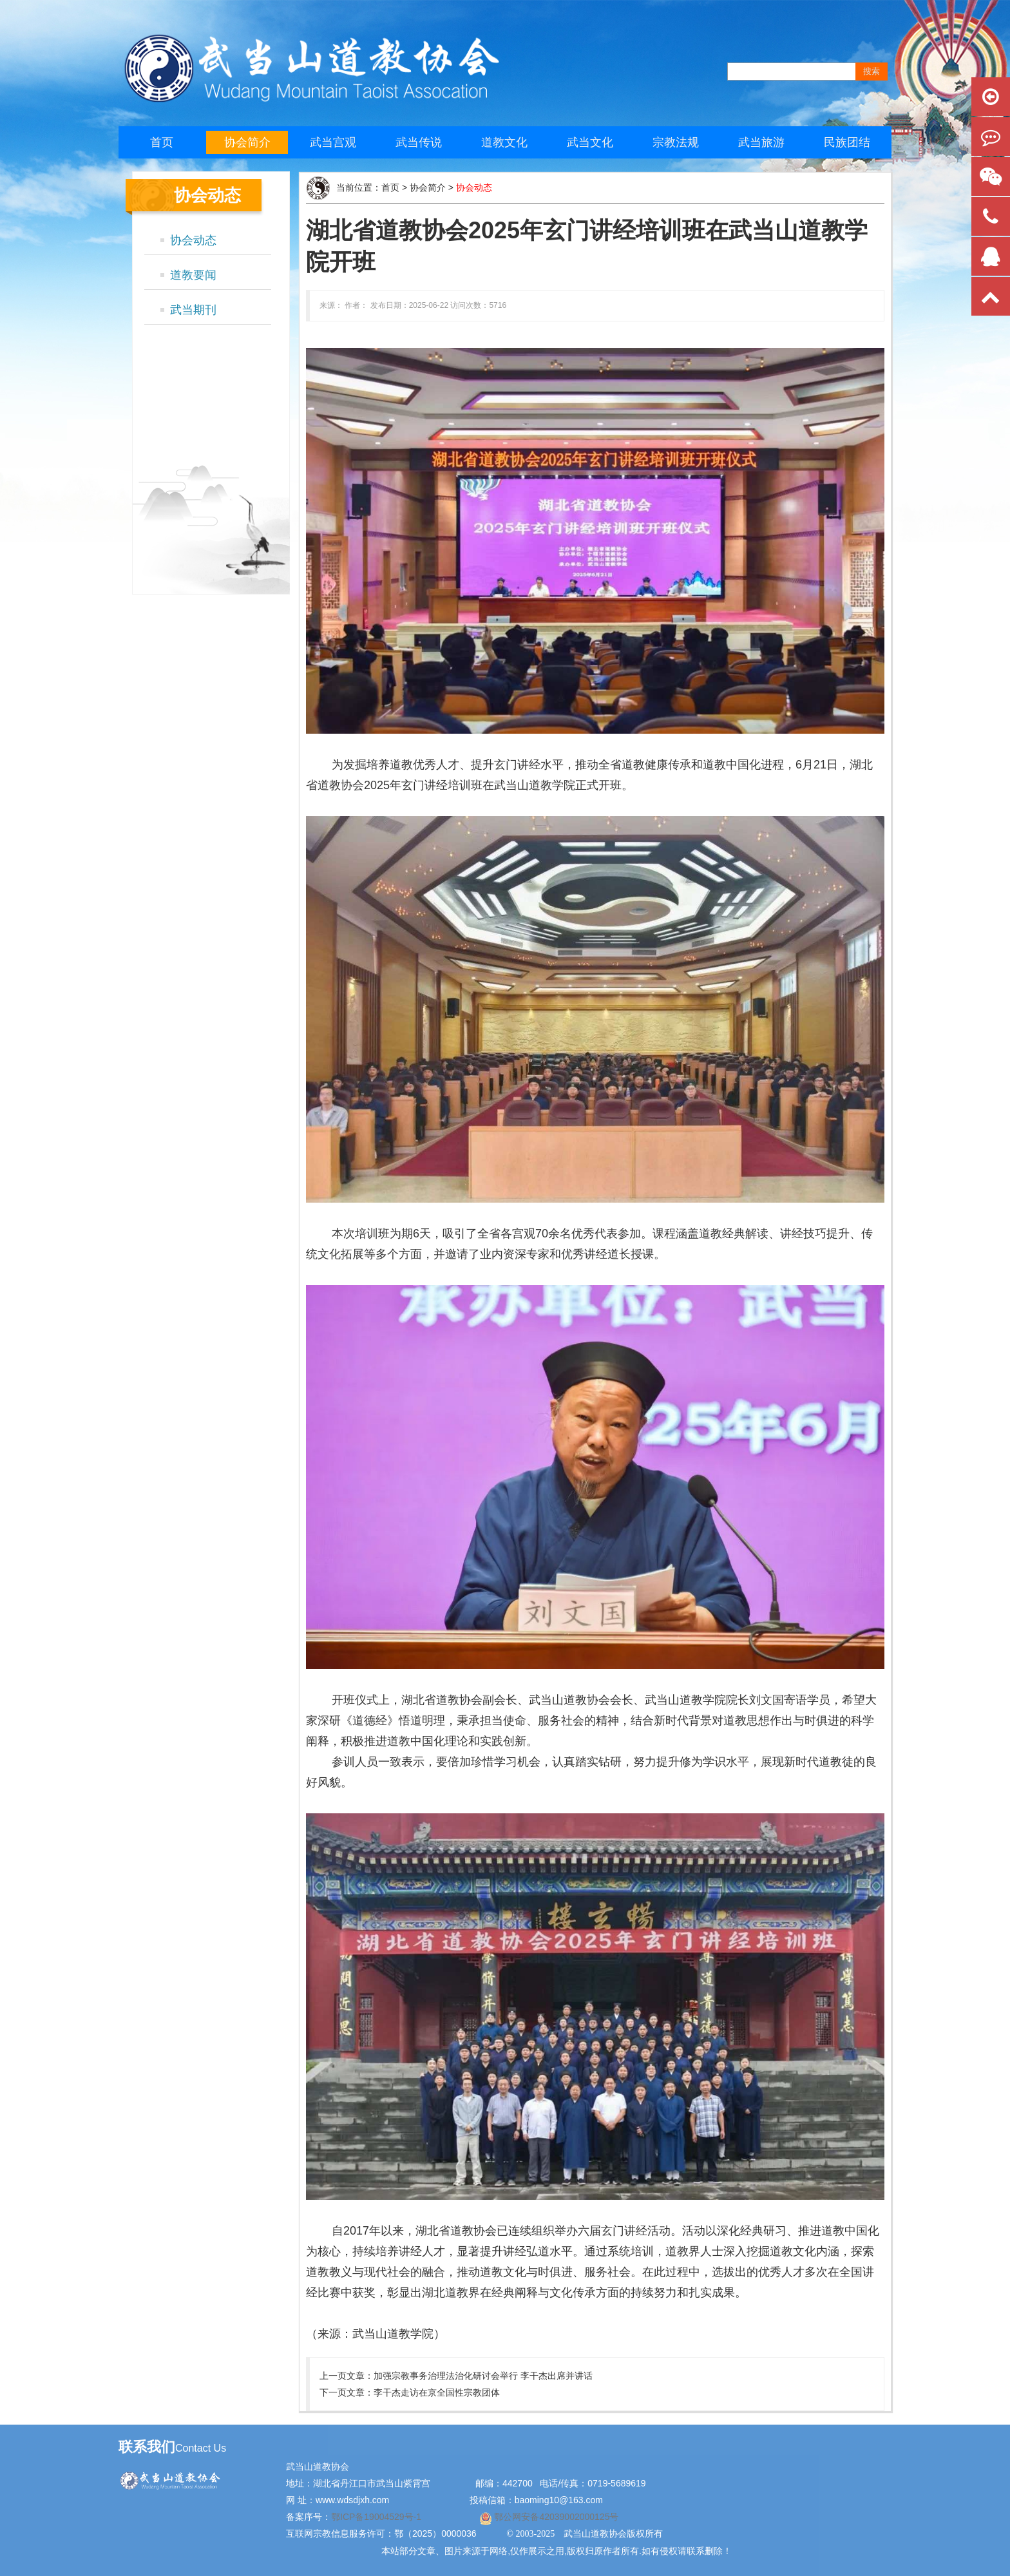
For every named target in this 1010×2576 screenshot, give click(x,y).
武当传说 (418, 142)
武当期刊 (193, 309)
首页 (161, 142)
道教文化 (504, 142)
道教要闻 (193, 275)
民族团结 (847, 142)
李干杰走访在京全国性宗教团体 (437, 2392)
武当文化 (590, 142)
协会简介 (247, 142)
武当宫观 (333, 142)
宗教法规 (676, 142)
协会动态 (193, 240)
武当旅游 (761, 142)
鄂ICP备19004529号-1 (377, 2517)
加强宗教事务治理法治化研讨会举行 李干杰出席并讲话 (483, 2376)
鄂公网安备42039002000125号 (555, 2517)
